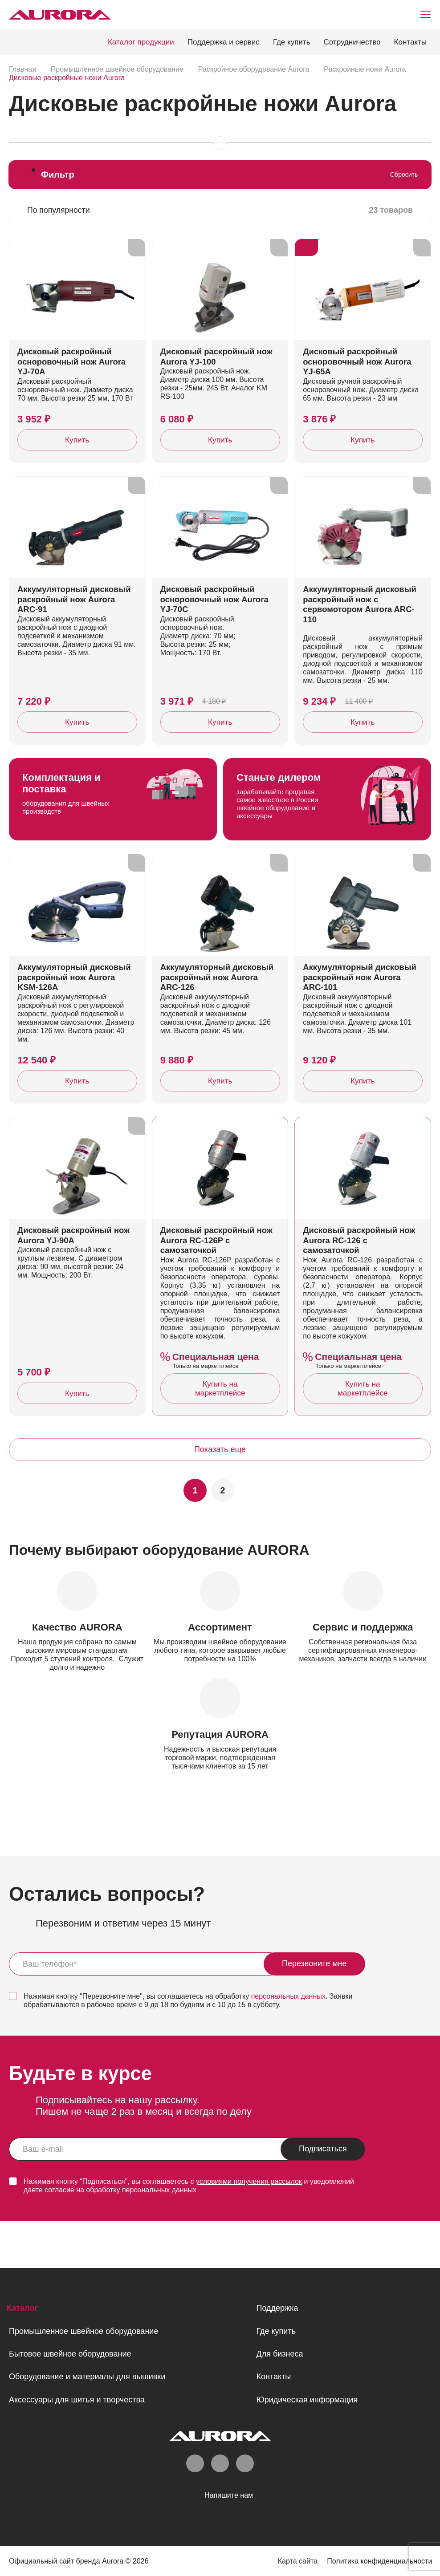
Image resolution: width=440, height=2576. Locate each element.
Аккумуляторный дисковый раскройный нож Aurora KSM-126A (75, 1010)
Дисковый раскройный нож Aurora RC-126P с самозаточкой (218, 1285)
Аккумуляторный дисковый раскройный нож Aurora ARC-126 (218, 1010)
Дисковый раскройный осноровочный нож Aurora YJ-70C (216, 621)
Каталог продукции (141, 42)
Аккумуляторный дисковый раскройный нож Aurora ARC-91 (75, 621)
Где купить (291, 42)
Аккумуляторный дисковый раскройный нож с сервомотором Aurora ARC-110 (361, 626)
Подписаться (323, 2195)
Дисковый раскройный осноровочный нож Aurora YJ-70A (73, 371)
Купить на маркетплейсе (220, 1434)
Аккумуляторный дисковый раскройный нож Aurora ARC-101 (361, 1010)
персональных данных (288, 2043)
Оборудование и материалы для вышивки (87, 2376)
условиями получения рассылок (249, 2228)
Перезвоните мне (314, 2010)
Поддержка (277, 2308)
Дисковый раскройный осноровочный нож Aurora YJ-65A (358, 371)
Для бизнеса (279, 2353)
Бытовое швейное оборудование (70, 2353)
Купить (77, 450)
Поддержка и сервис (223, 42)
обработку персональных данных (141, 2237)
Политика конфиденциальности (378, 2561)
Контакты (410, 42)
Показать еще (220, 1496)
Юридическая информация (307, 2399)
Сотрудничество (352, 42)
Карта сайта (294, 2561)
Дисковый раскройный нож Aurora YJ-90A (75, 1280)
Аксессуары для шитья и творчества (77, 2399)
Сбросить (404, 174)
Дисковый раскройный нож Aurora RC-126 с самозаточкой (361, 1285)
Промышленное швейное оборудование (83, 2330)
